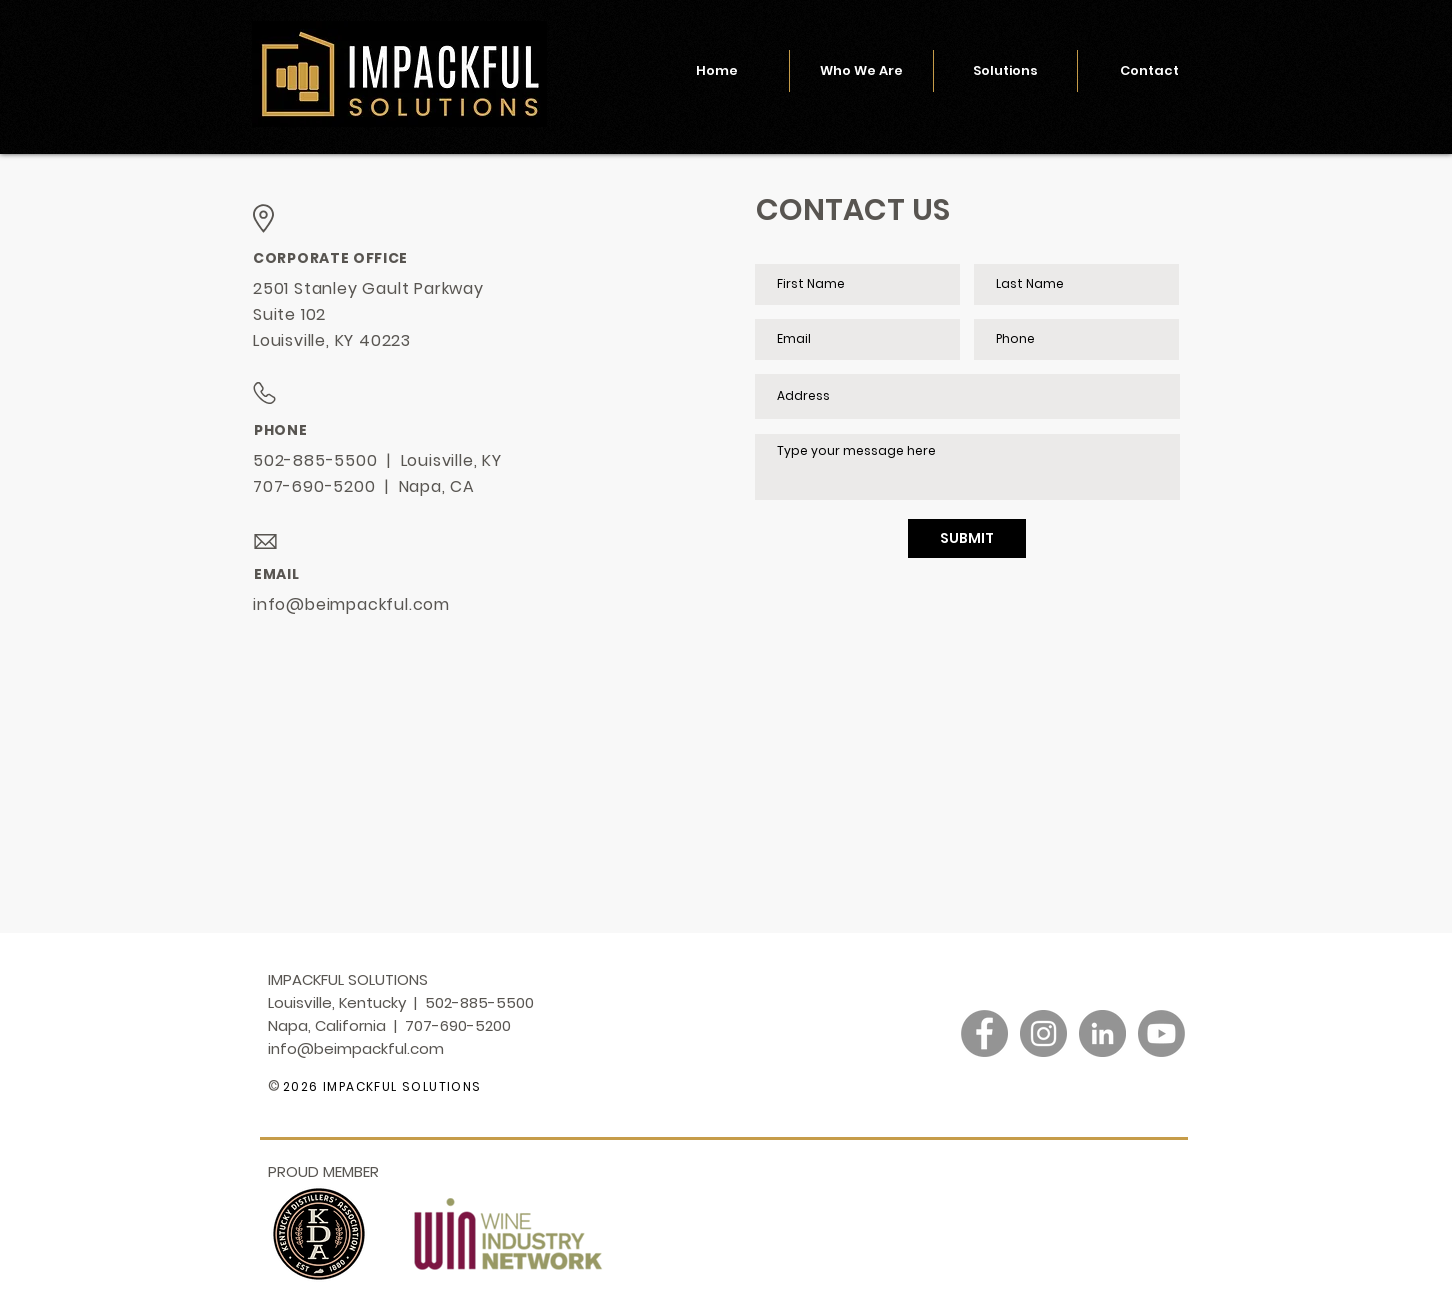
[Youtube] (1161, 1033)
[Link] (1073, 1090)
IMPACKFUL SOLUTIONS (400, 1086)
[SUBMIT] (967, 538)
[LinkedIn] (1102, 1033)
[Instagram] (1043, 1033)
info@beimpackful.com (351, 604)
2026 (301, 1086)
